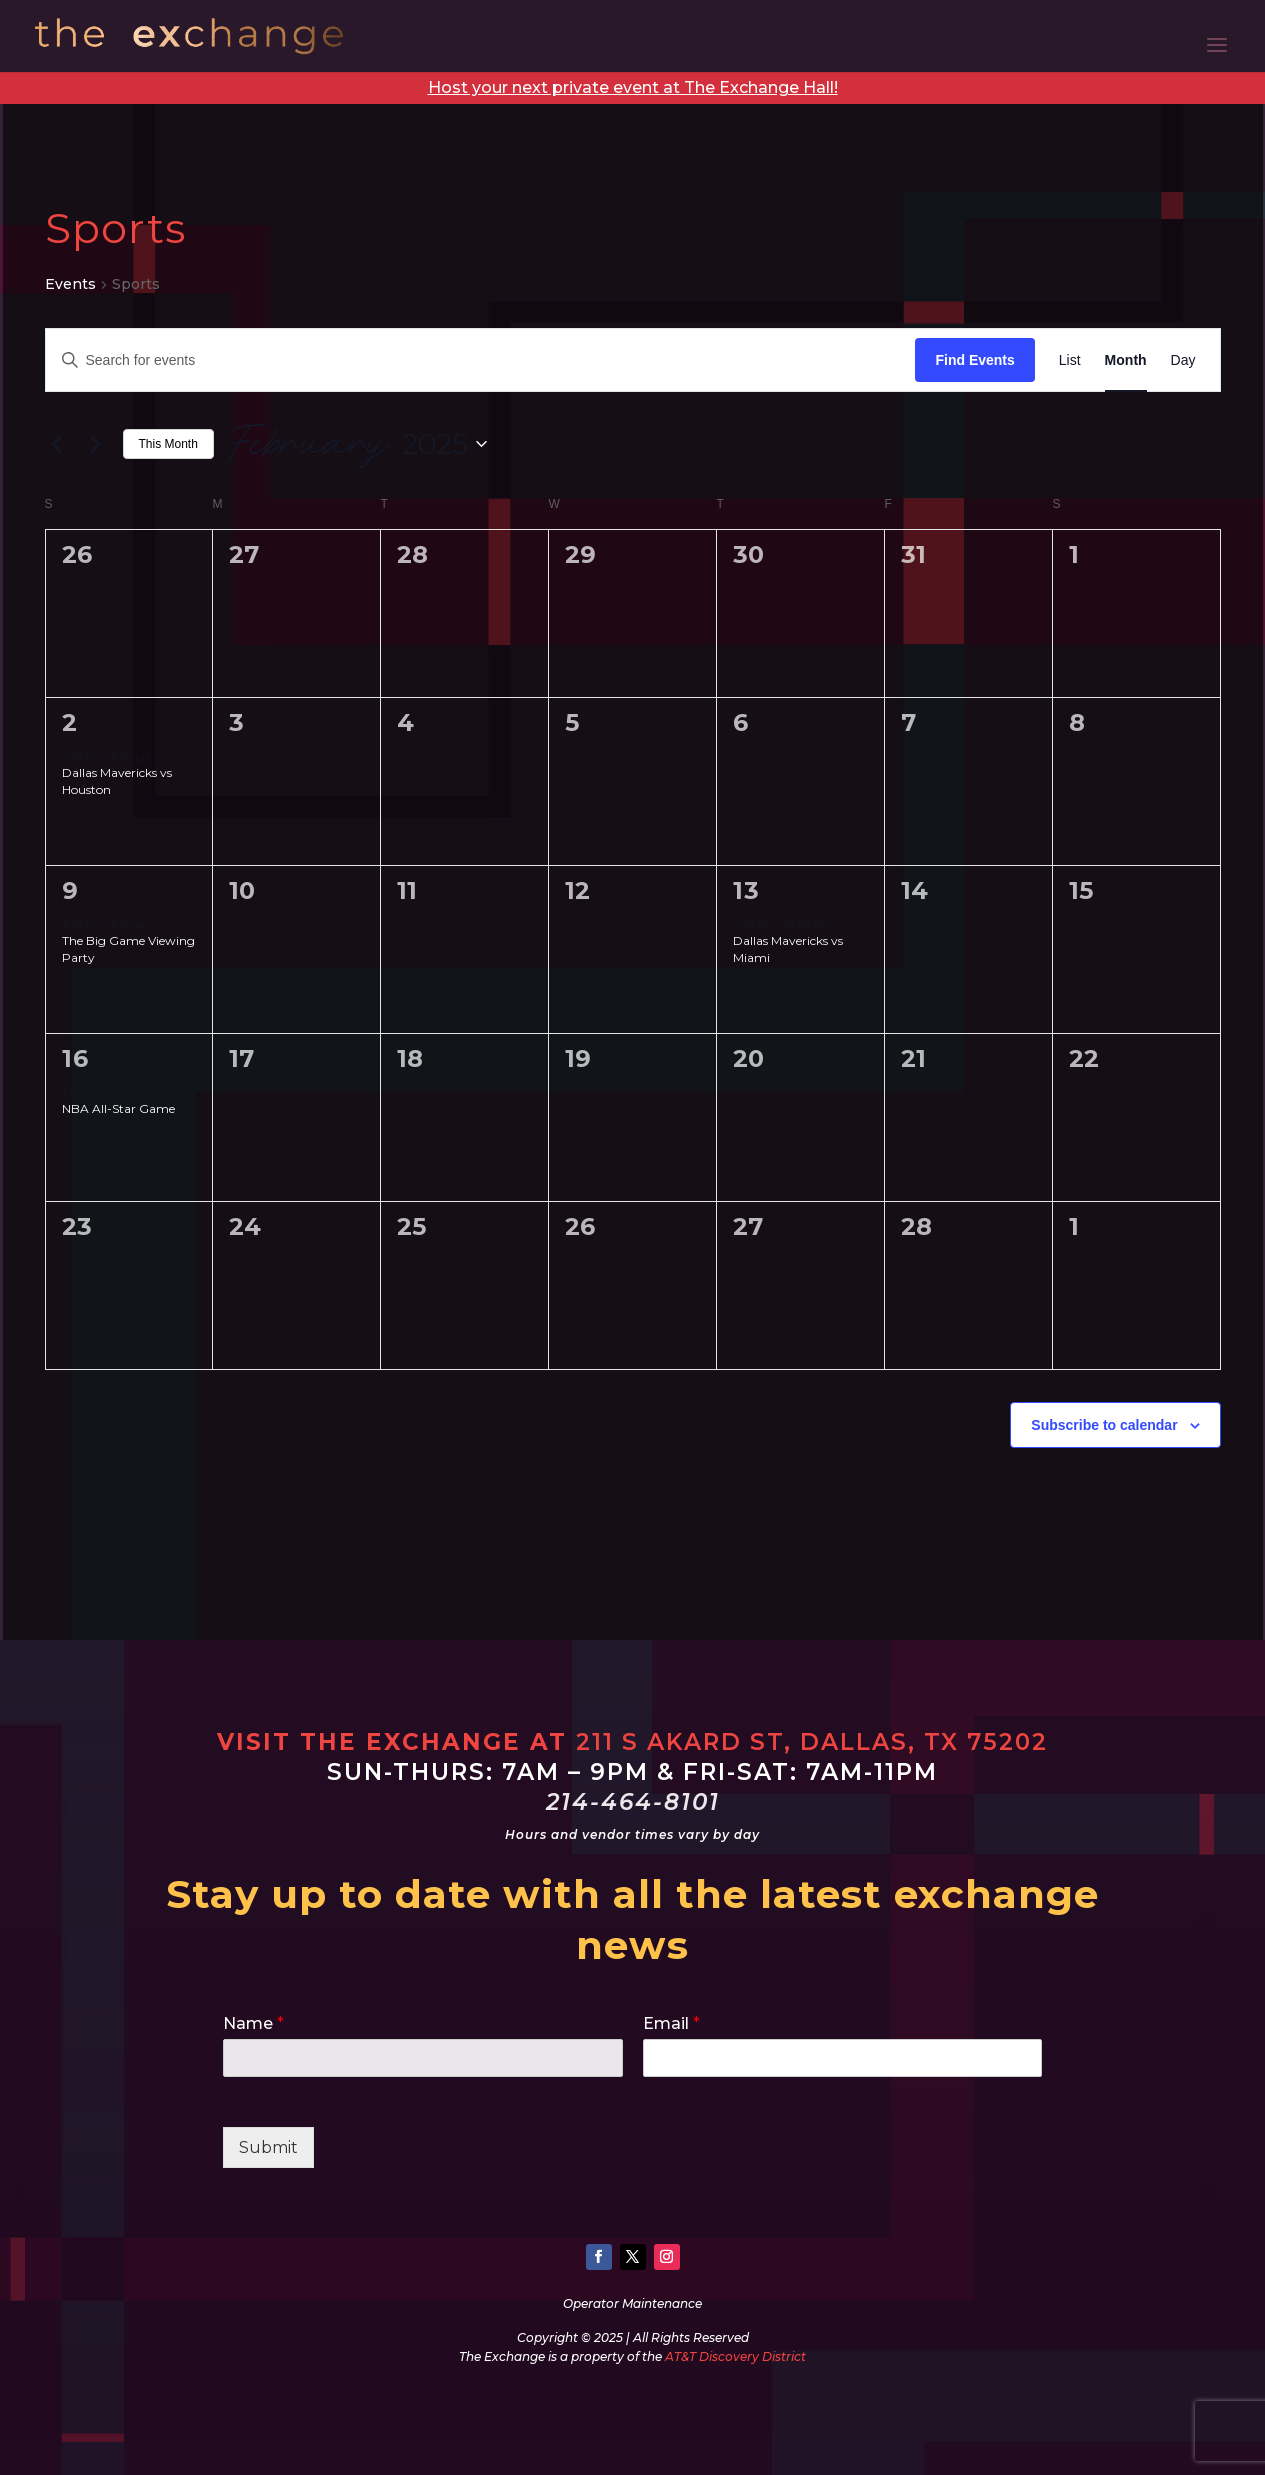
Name (253, 2023)
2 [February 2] (70, 722)
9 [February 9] (70, 890)
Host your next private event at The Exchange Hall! (633, 87)
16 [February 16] (75, 1058)
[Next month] (96, 444)
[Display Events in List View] (1070, 360)
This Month (168, 444)
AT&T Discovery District (735, 2356)
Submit (268, 2147)
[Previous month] (57, 444)
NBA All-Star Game (118, 1108)
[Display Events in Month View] (1126, 360)
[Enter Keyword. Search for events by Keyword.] (481, 360)
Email (671, 2023)
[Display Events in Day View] (1183, 360)
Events (70, 284)
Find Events (974, 360)
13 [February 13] (746, 890)
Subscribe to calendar (1104, 1425)
